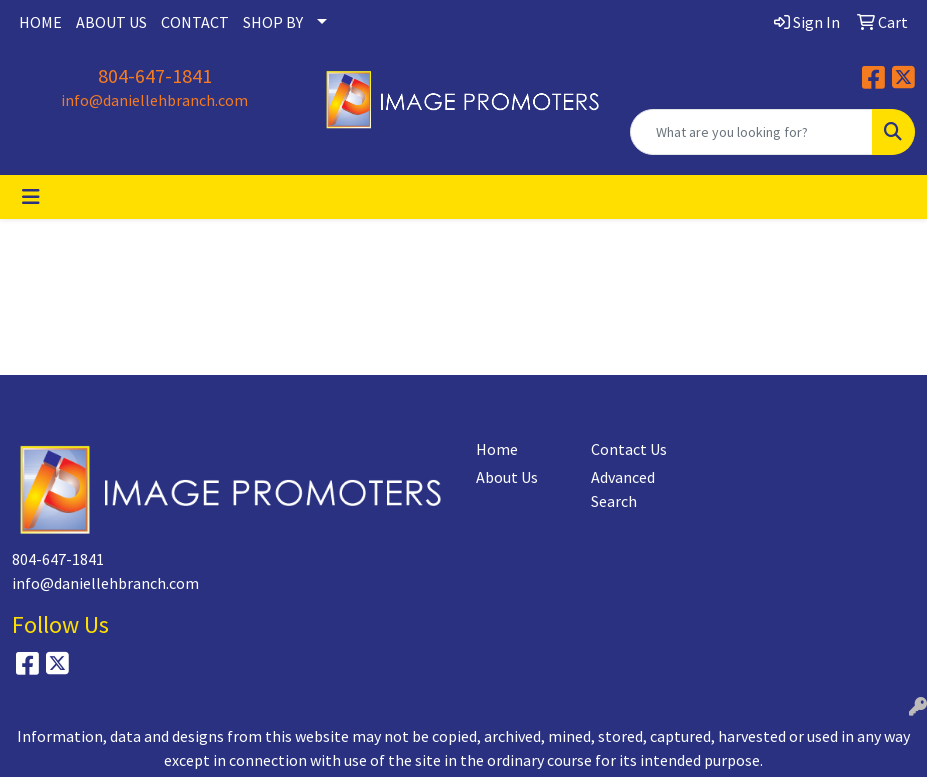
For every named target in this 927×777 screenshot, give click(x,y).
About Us (507, 477)
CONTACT (195, 22)
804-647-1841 (155, 75)
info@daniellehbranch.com (154, 100)
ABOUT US (111, 22)
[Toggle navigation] (31, 197)
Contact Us (629, 449)
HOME (40, 22)
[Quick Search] (751, 132)
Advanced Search (623, 489)
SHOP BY (273, 22)
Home (497, 449)
